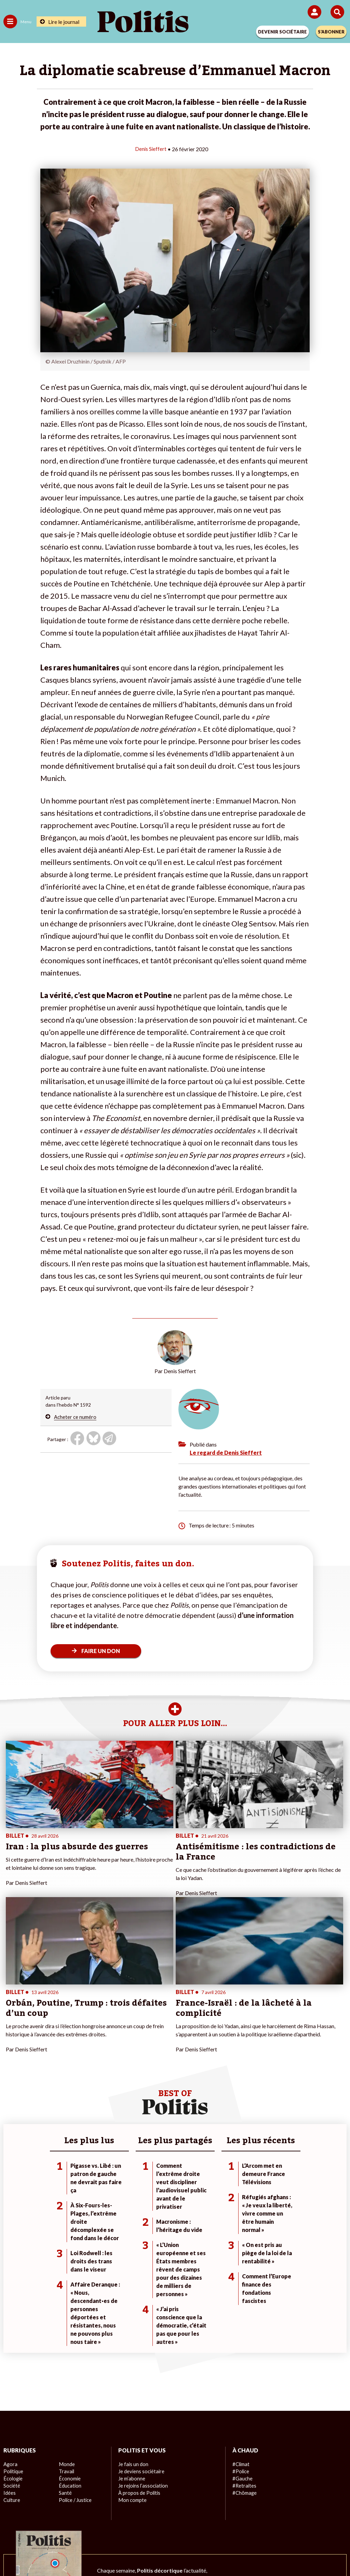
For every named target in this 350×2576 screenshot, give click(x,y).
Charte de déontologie (127, 2528)
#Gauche (242, 2323)
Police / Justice (75, 2345)
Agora (9, 2309)
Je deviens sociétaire (140, 2316)
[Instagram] (150, 2552)
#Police (240, 2316)
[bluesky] (107, 2552)
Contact (33, 2528)
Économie (69, 2323)
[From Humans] (171, 2552)
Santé (65, 2338)
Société (11, 2331)
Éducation (69, 2331)
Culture (11, 2345)
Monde (66, 2309)
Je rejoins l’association (142, 2331)
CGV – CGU (176, 2528)
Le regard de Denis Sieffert (226, 1452)
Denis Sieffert (151, 148)
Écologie (12, 2323)
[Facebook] (85, 2552)
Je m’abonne (131, 2323)
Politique (13, 2316)
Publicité (282, 2528)
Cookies (311, 2528)
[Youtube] (128, 2552)
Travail (66, 2316)
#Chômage (244, 2338)
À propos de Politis (138, 2338)
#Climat (240, 2309)
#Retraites (243, 2331)
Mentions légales (72, 2528)
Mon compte (131, 2345)
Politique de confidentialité (230, 2528)
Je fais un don (132, 2309)
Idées (9, 2338)
